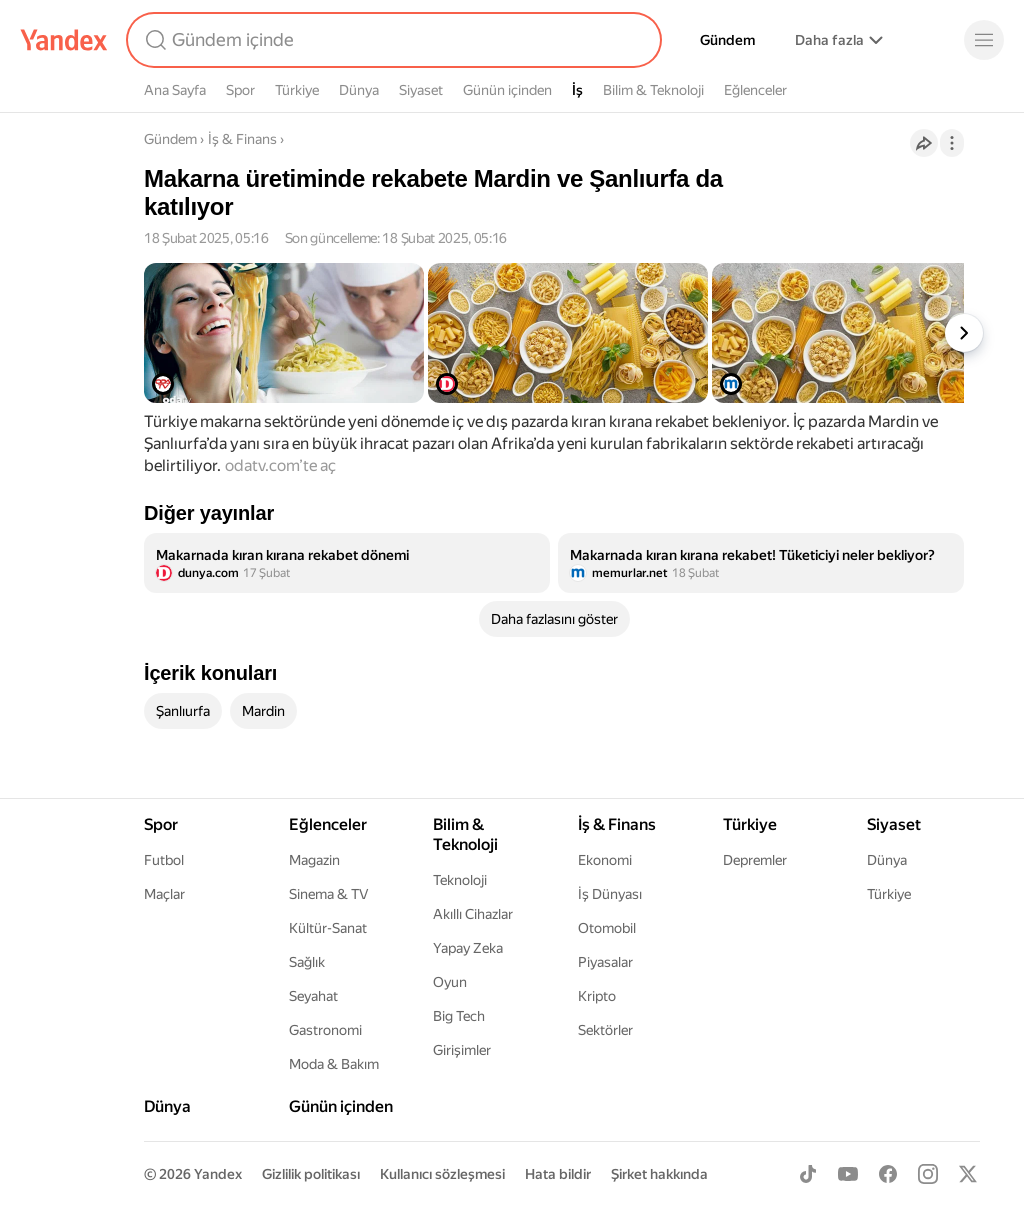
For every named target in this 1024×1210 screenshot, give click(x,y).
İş (577, 90)
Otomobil (607, 928)
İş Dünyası (610, 894)
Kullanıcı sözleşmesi (442, 1174)
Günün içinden (507, 90)
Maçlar (164, 894)
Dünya (359, 90)
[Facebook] (888, 1174)
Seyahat (313, 996)
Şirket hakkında (659, 1174)
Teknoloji (460, 880)
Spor (240, 90)
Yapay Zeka (468, 948)
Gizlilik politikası (311, 1174)
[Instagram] (928, 1174)
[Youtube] (848, 1174)
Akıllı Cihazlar (473, 914)
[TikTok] (808, 1174)
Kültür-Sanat (328, 928)
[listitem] (347, 563)
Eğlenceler (755, 90)
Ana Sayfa (175, 90)
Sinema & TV (328, 894)
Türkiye (297, 90)
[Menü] (984, 40)
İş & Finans (242, 139)
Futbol (164, 860)
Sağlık (307, 962)
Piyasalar (605, 962)
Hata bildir (558, 1174)
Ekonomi (605, 860)
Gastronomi (325, 1030)
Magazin (314, 860)
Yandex (218, 1174)
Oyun (450, 982)
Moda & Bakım (334, 1064)
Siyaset (421, 90)
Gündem (727, 40)
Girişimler (462, 1050)
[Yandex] (64, 40)
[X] (968, 1174)
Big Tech (459, 1016)
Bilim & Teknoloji (653, 90)
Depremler (755, 860)
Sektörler (605, 1030)
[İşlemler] (952, 143)
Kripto (597, 996)
